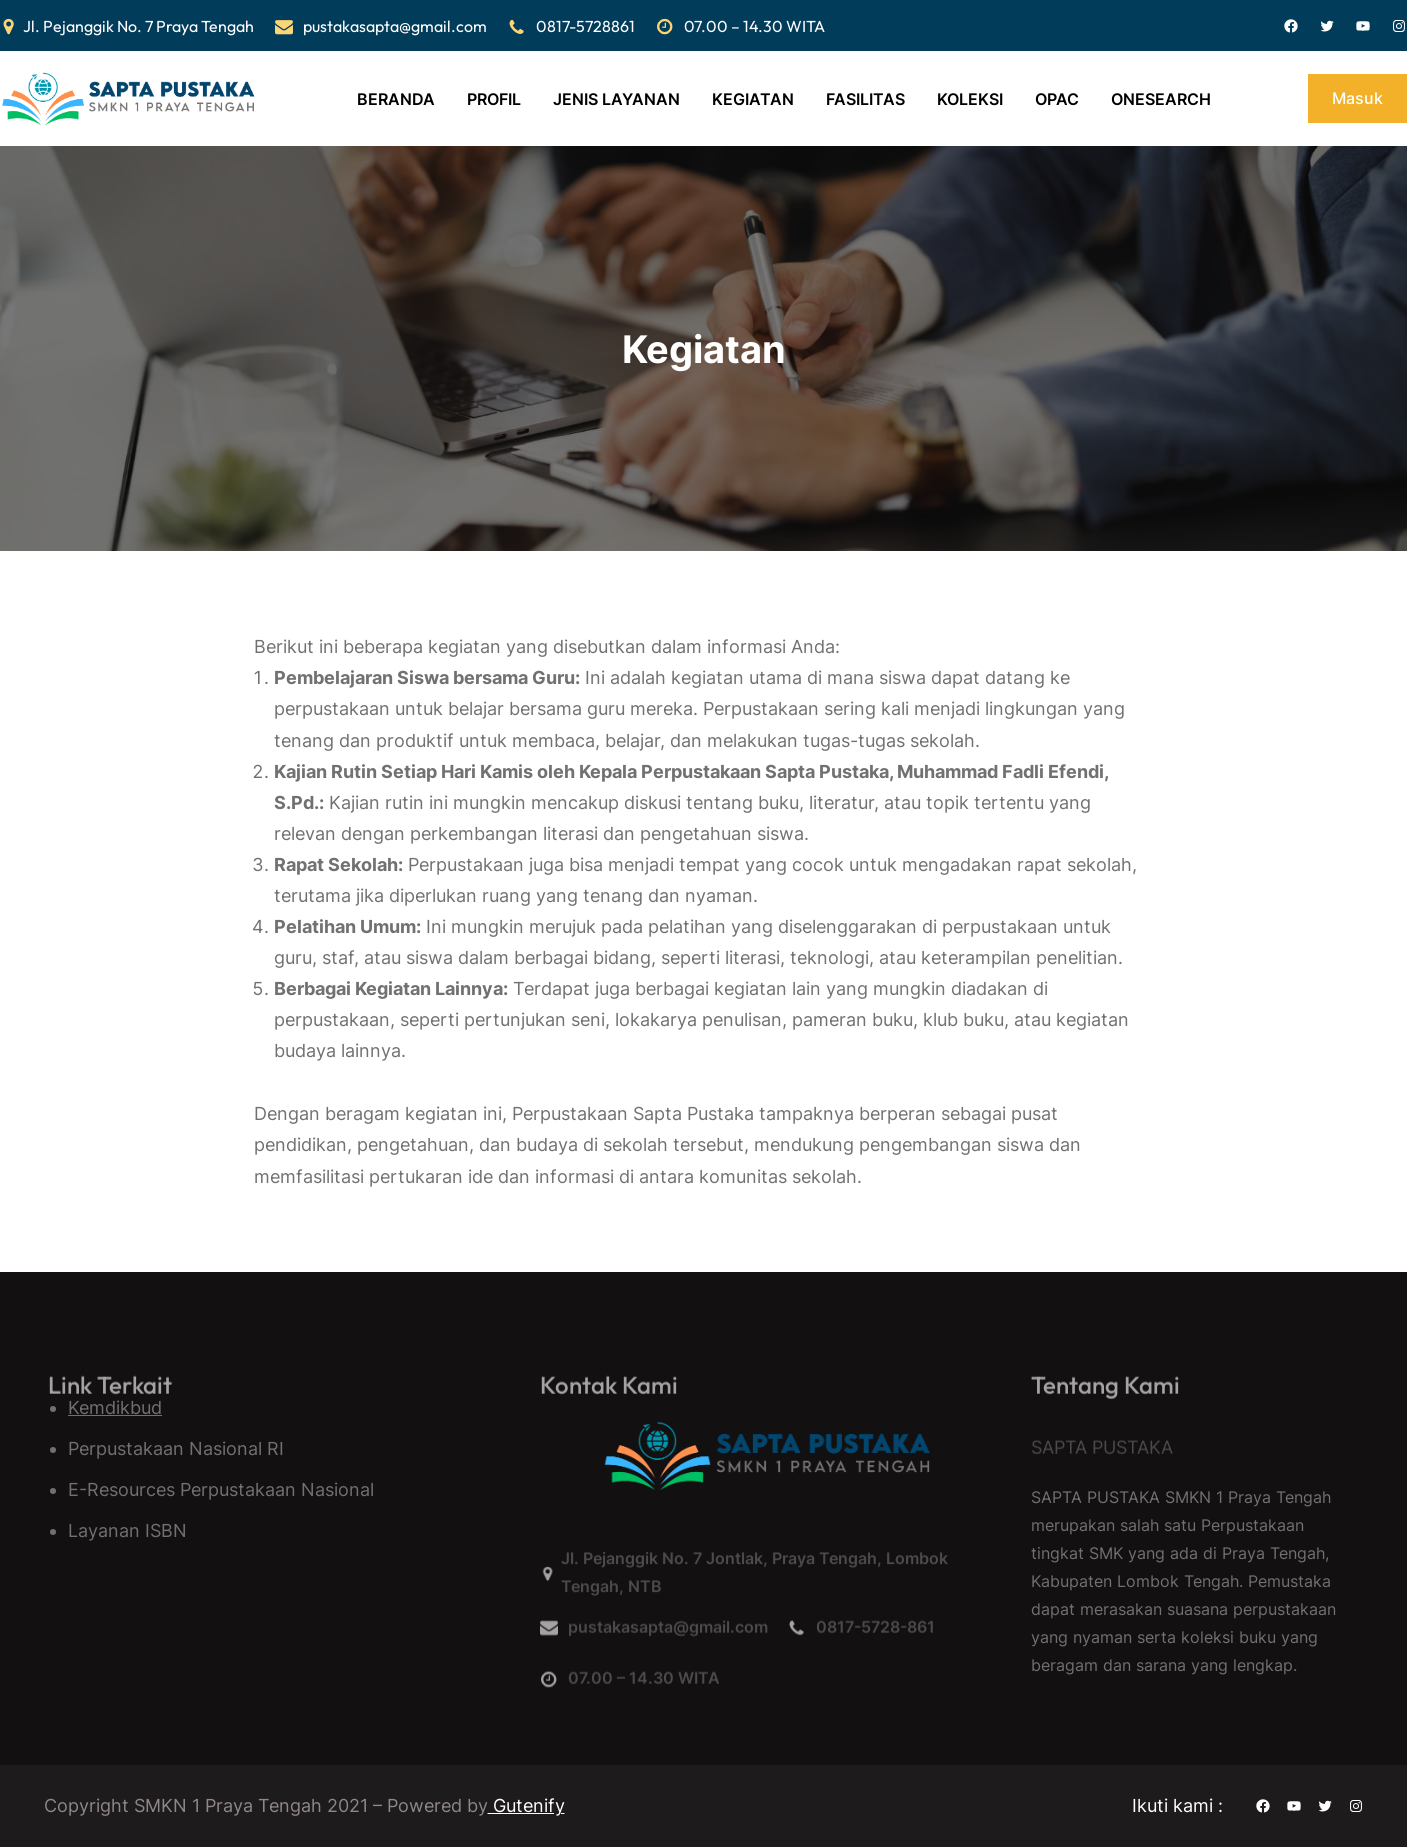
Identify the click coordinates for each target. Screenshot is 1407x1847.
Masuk (1357, 98)
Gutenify (526, 1805)
